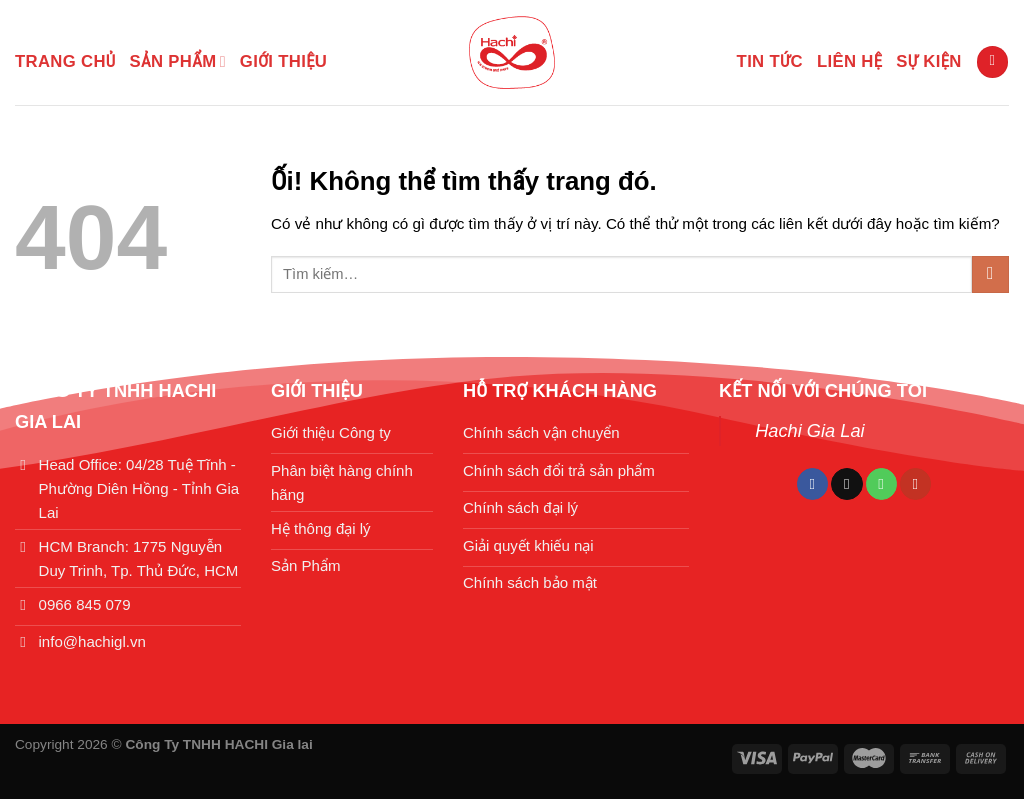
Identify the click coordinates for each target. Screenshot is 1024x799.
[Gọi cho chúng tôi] (881, 484)
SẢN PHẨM (178, 62)
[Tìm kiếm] (992, 61)
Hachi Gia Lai (809, 430)
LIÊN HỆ (849, 61)
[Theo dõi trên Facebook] (812, 484)
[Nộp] (990, 274)
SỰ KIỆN (928, 61)
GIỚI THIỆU (283, 61)
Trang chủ (65, 61)
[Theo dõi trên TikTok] (846, 484)
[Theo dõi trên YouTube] (915, 484)
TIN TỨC (770, 61)
